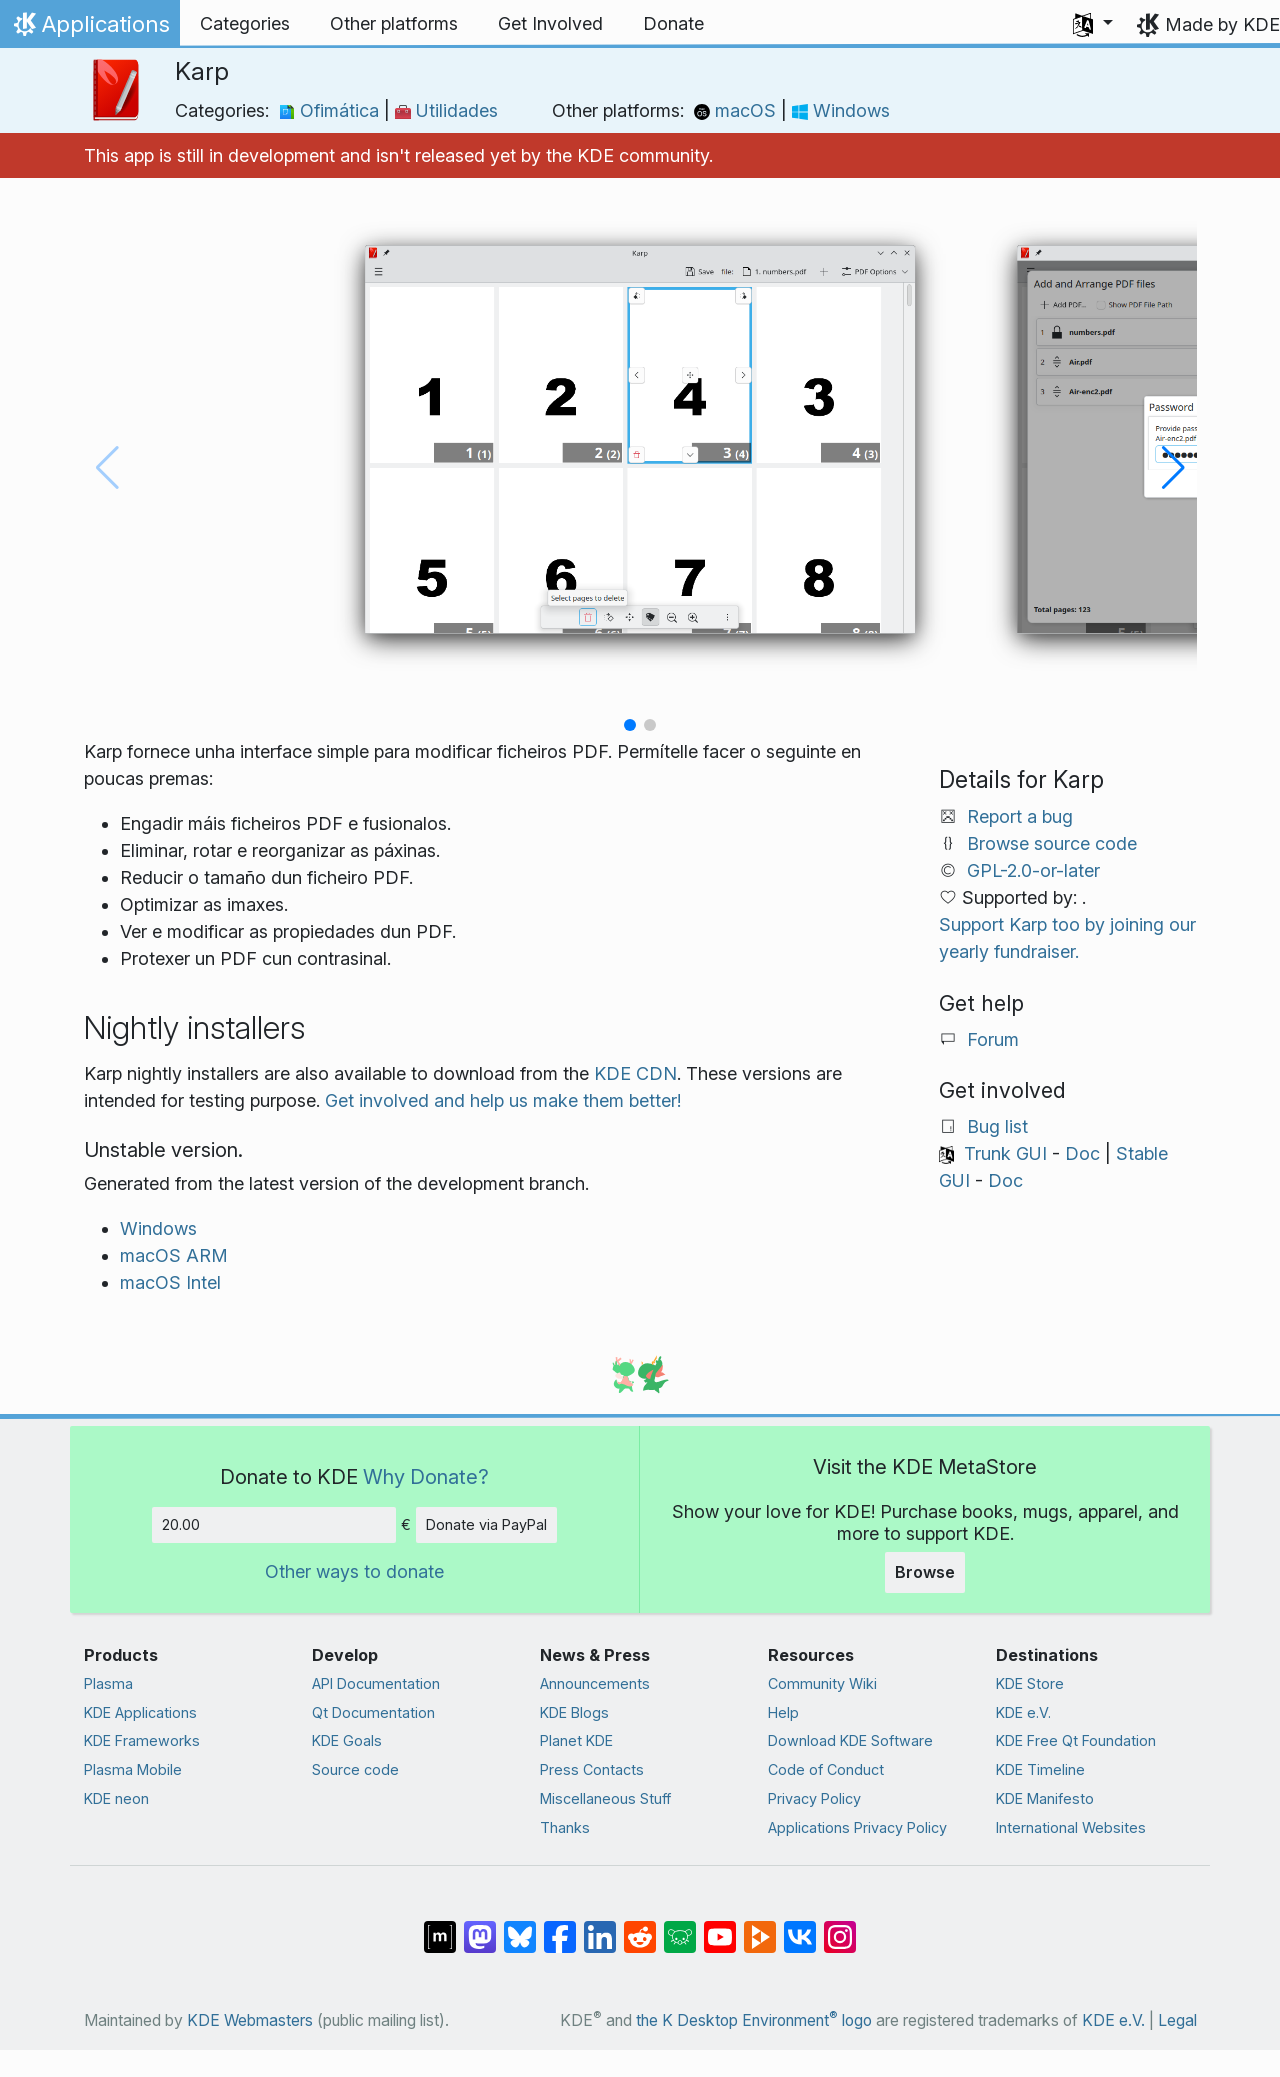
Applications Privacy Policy (857, 1827)
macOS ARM (174, 1255)
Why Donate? (426, 1476)
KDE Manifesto (1045, 1798)
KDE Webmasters (250, 2020)
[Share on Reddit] (640, 1927)
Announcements (595, 1683)
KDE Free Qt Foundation (1076, 1740)
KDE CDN (635, 1073)
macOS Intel (170, 1282)
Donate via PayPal (486, 1524)
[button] (1093, 24)
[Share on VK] (800, 1927)
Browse (925, 1572)
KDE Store (1030, 1683)
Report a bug (1020, 816)
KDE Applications (140, 1712)
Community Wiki (822, 1683)
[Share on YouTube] (720, 1927)
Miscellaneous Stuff (605, 1798)
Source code (355, 1769)
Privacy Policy (814, 1798)
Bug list (997, 1126)
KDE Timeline (1040, 1769)
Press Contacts (592, 1769)
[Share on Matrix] (440, 1927)
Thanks (565, 1827)
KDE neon (116, 1798)
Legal (1177, 2020)
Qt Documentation (373, 1712)
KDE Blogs (574, 1712)
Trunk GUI (1005, 1153)
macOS (737, 110)
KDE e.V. (1023, 1712)
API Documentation (376, 1683)
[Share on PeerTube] (760, 1927)
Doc (1082, 1153)
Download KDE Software (850, 1740)
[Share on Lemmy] (680, 1927)
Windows (841, 110)
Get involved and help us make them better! (503, 1100)
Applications (89, 29)
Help (783, 1712)
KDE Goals (347, 1740)
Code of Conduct (826, 1769)
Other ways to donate (354, 1571)
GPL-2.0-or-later (1033, 870)
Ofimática (331, 110)
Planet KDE (576, 1740)
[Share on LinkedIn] (600, 1927)
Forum (993, 1039)
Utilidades (446, 110)
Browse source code (1052, 843)
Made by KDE (1222, 24)
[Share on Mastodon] (480, 1927)
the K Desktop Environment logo (754, 2020)
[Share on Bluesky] (520, 1927)
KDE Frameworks (142, 1740)
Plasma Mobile (133, 1769)
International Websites (1071, 1827)
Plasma (108, 1683)
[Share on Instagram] (840, 1927)
